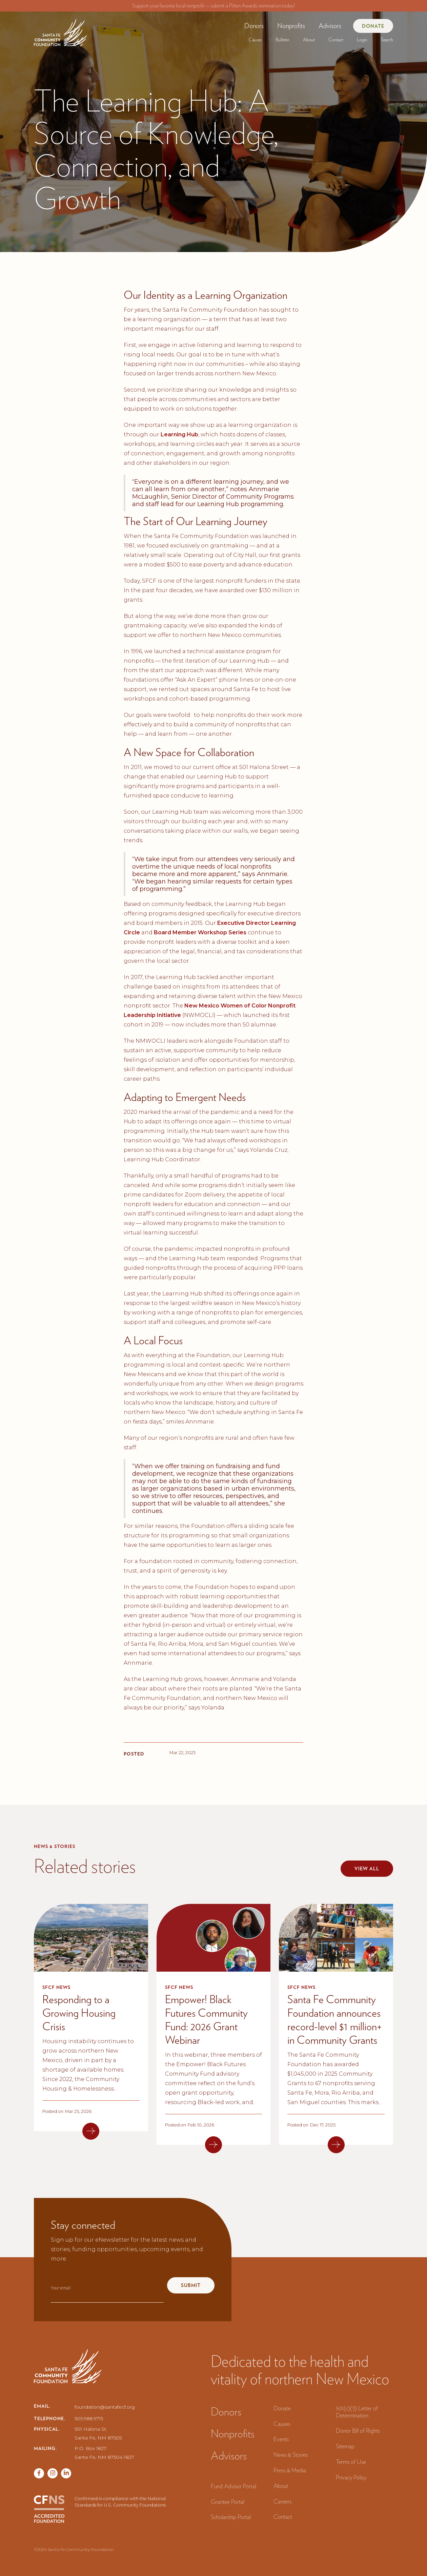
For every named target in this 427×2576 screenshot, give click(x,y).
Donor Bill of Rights (358, 2430)
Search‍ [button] (387, 39)
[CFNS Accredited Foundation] (49, 2509)
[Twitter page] (52, 2473)
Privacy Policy (351, 2477)
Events (281, 2439)
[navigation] (60, 30)
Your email (60, 2288)
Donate (373, 26)
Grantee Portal (227, 2501)
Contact (335, 39)
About (309, 39)
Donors (254, 26)
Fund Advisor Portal (233, 2486)
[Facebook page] (39, 2473)
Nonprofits (291, 26)
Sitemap (345, 2446)
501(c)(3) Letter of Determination (357, 2412)
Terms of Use (351, 2461)
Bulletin (282, 39)
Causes (255, 39)
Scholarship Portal (231, 2516)
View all (366, 1868)
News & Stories (290, 2454)
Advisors (330, 26)
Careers (282, 2501)
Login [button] (362, 39)
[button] (254, 26)
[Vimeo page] (66, 2473)
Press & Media (289, 2470)
